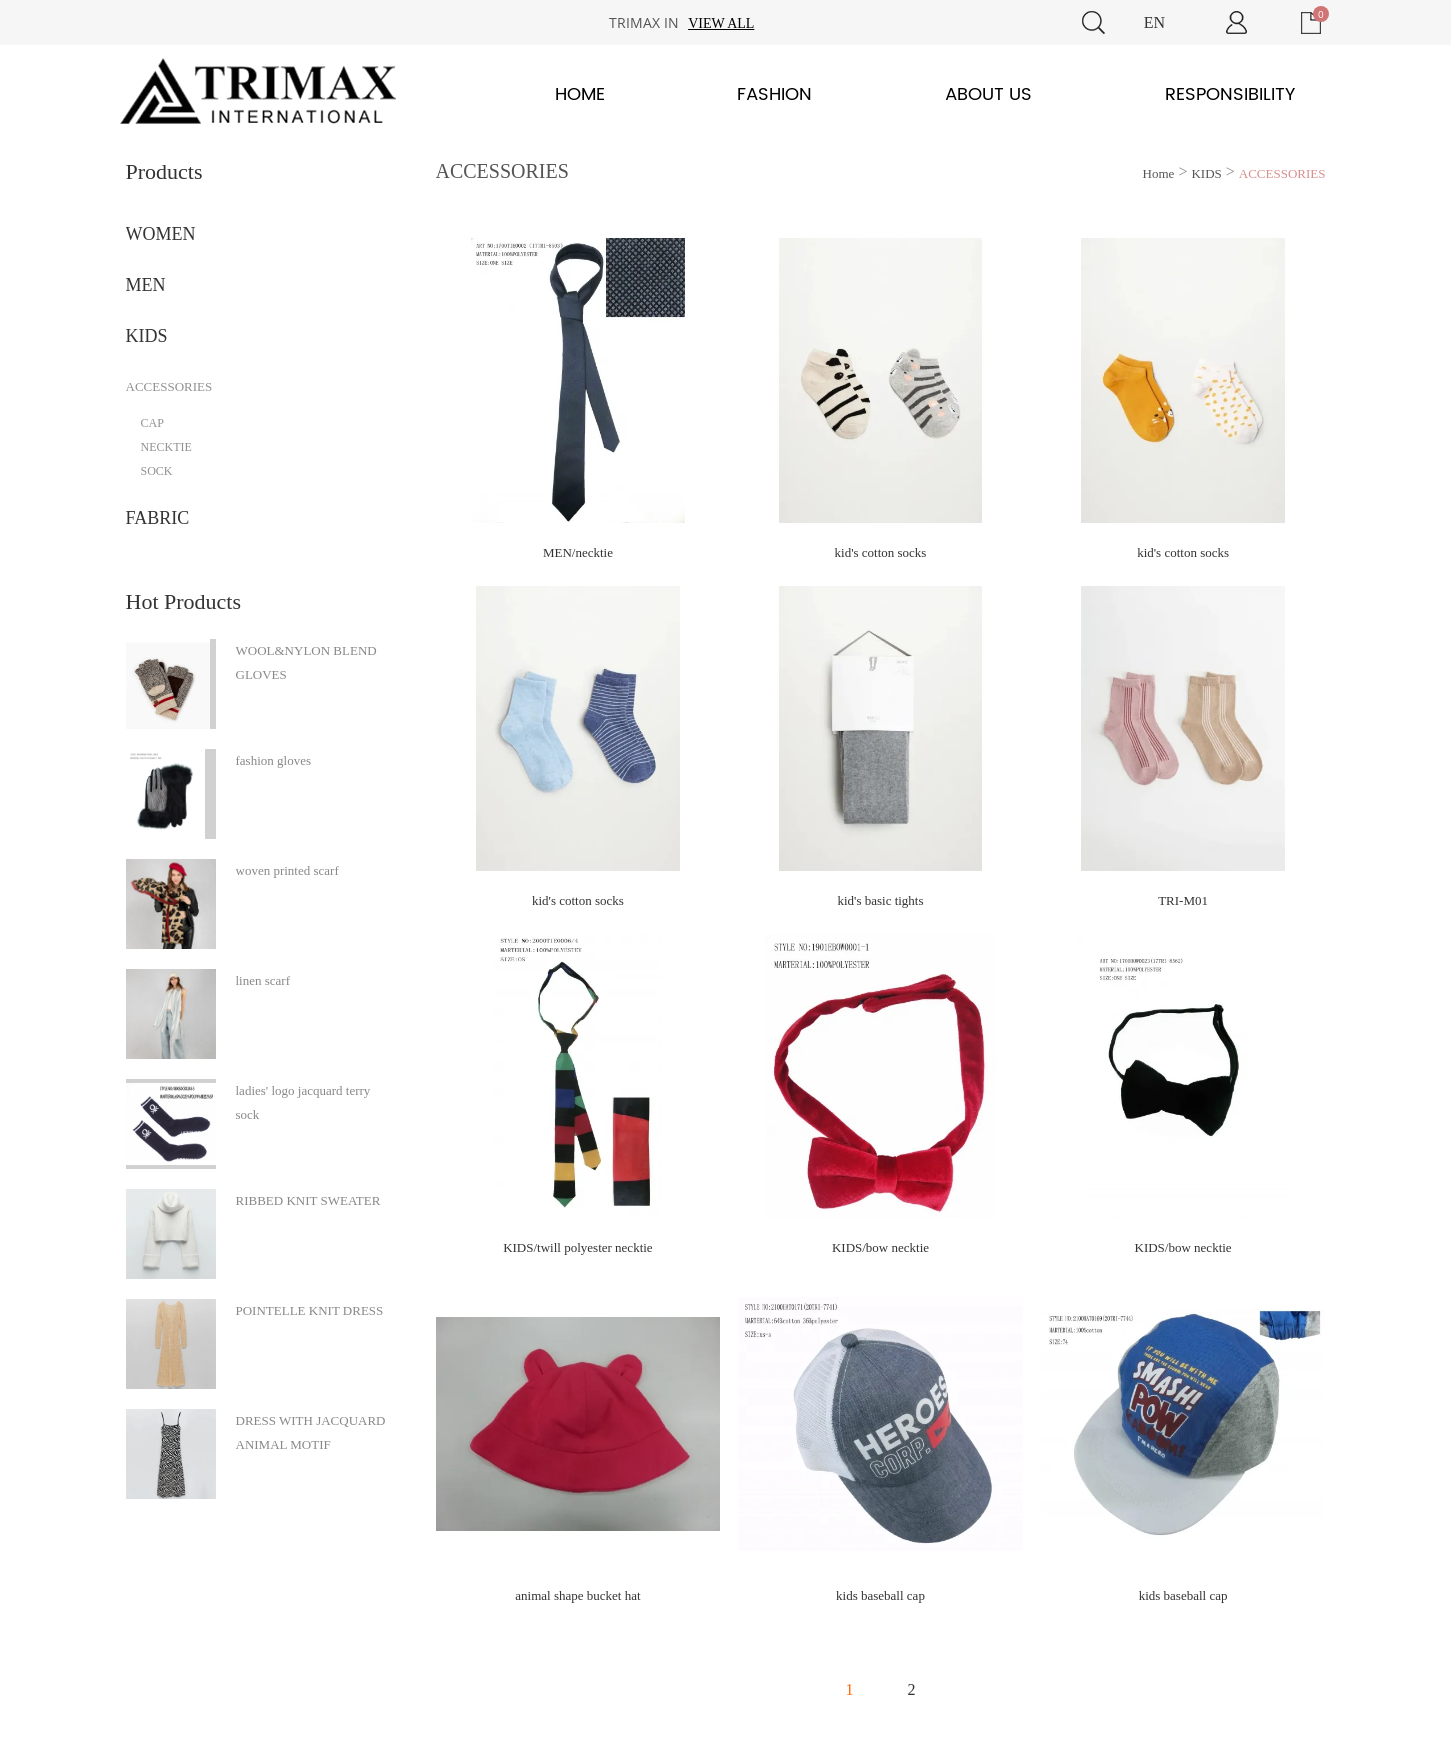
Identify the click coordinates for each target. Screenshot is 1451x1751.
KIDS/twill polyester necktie (577, 1247)
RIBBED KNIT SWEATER (308, 1200)
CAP (152, 423)
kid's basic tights (880, 900)
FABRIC (158, 518)
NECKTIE (166, 447)
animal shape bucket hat (577, 1595)
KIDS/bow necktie (880, 1247)
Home (580, 94)
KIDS (147, 336)
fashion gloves (273, 760)
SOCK (157, 471)
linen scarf (263, 980)
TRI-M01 (1183, 900)
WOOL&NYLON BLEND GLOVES (306, 662)
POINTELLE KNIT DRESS (310, 1310)
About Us (988, 94)
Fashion (774, 94)
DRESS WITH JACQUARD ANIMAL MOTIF (311, 1432)
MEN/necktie (578, 552)
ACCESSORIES (169, 386)
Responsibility (1230, 94)
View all (721, 23)
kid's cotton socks (881, 552)
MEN (146, 285)
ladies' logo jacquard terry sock (303, 1102)
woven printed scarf (287, 870)
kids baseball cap (880, 1595)
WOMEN (161, 234)
